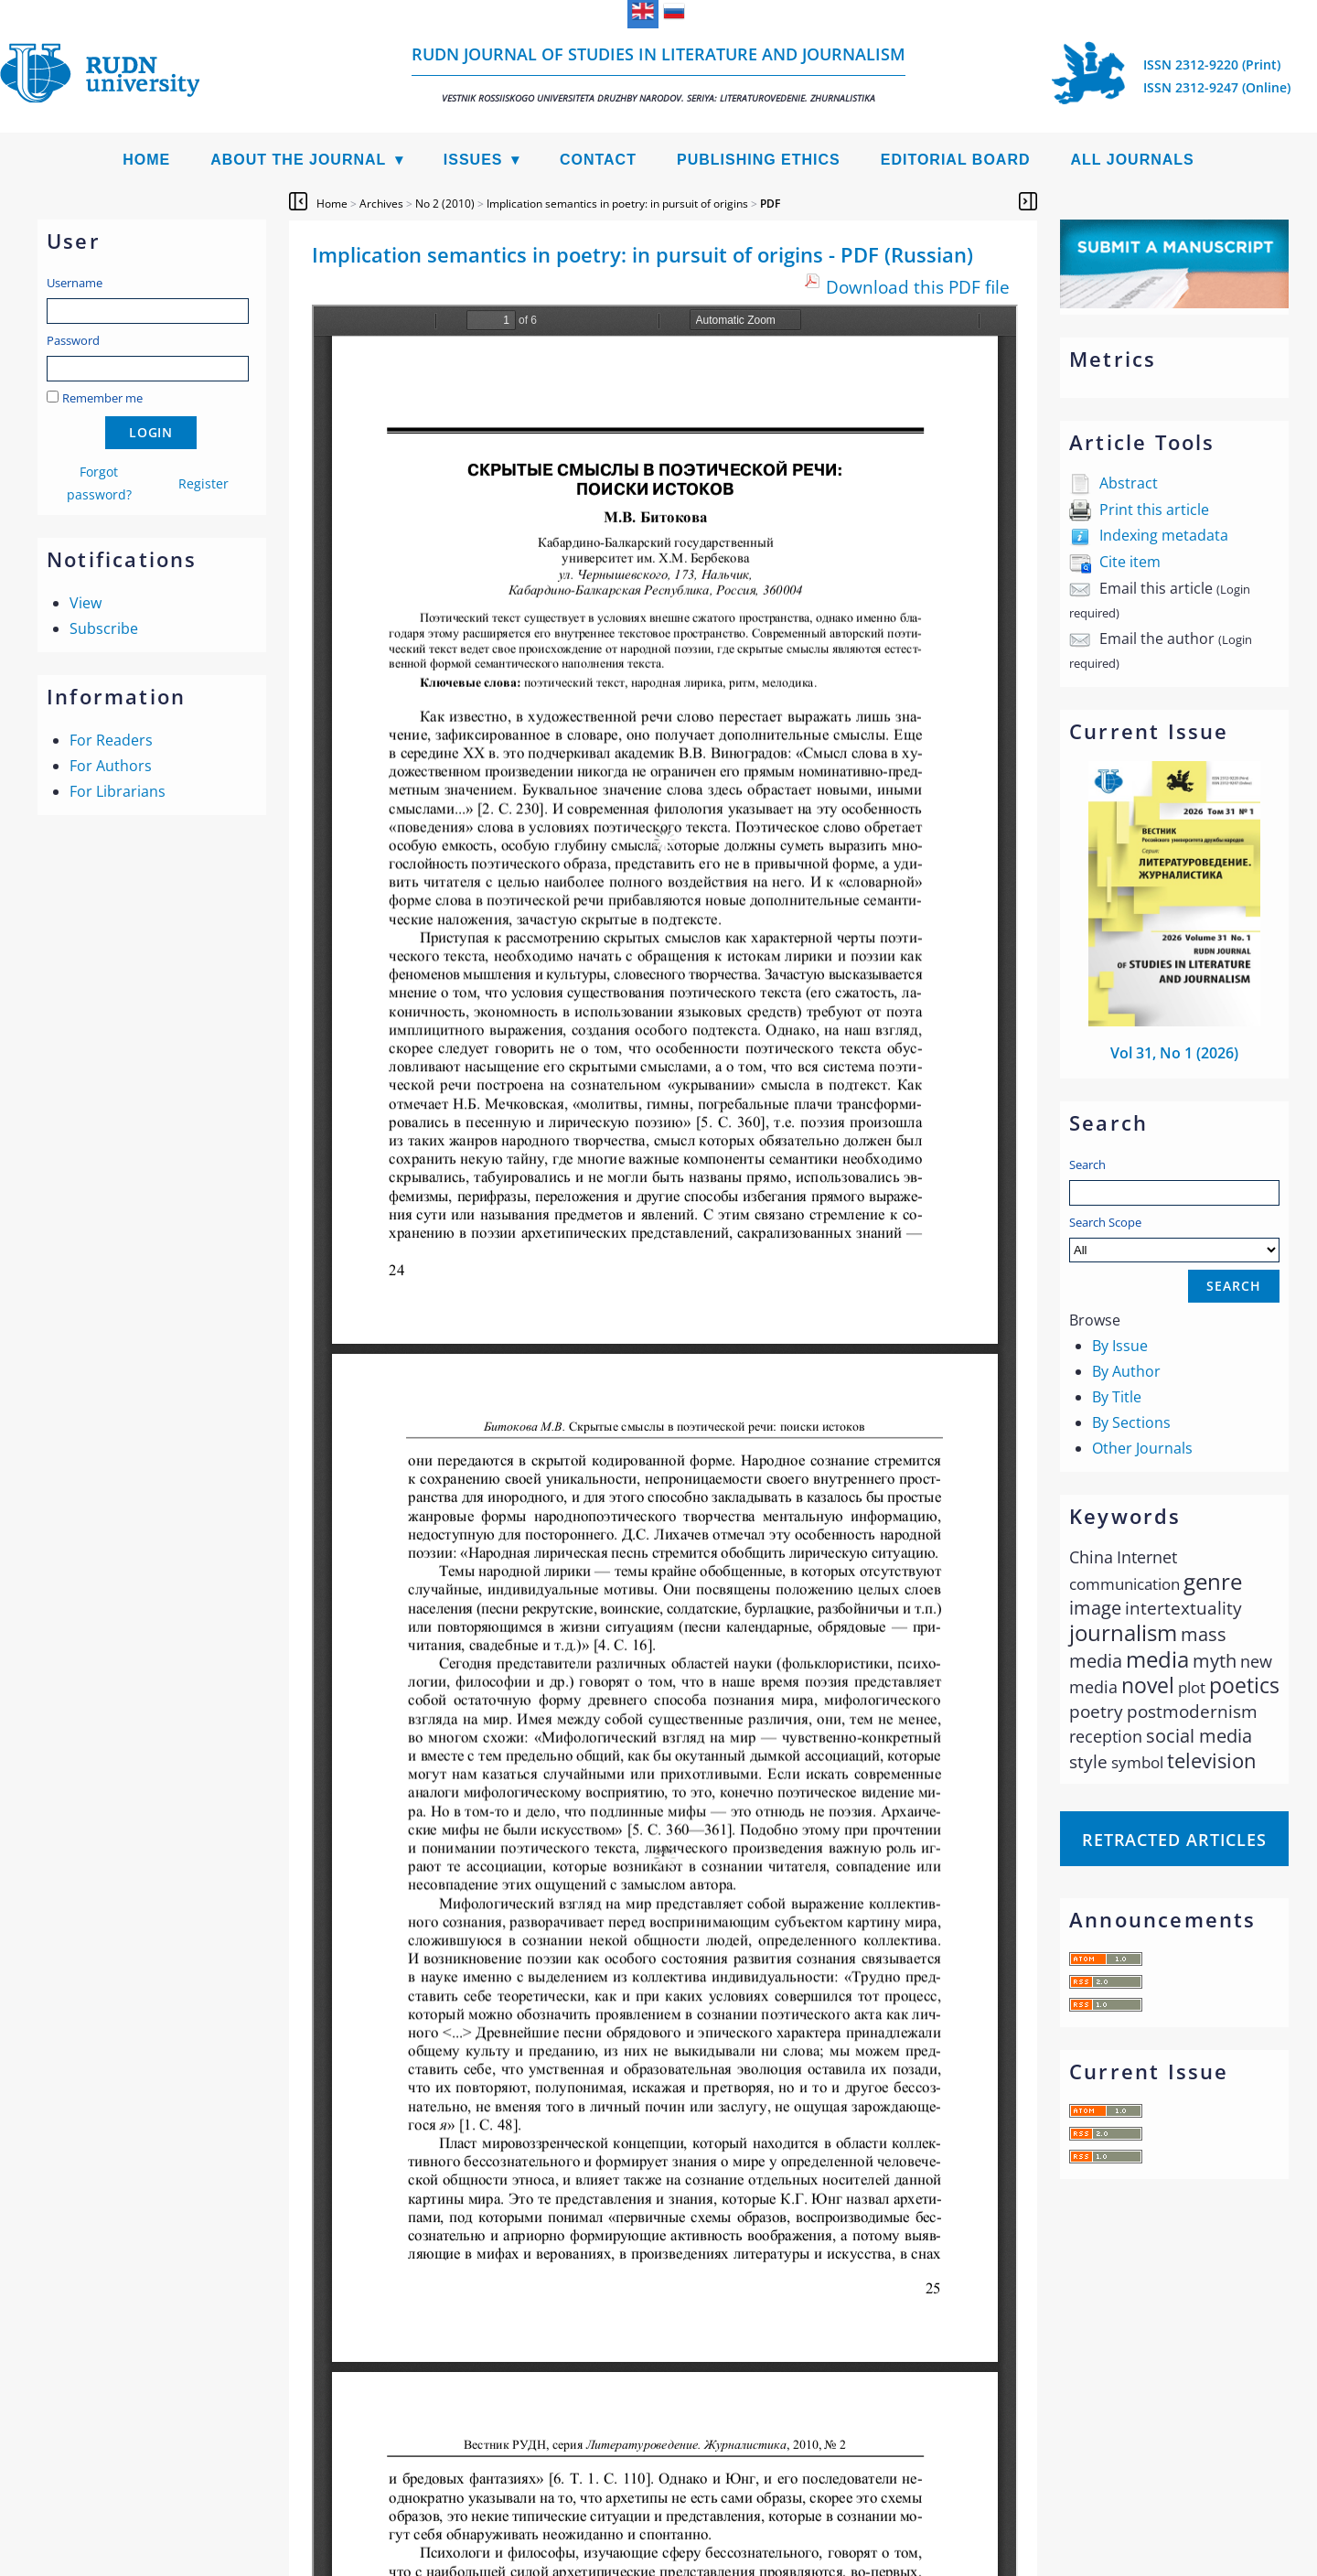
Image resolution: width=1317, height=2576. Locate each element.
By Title (1116, 1397)
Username (74, 282)
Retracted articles (1174, 1840)
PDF (770, 203)
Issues (473, 159)
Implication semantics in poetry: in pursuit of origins (617, 203)
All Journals (1132, 159)
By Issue (1120, 1346)
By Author (1126, 1371)
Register (203, 483)
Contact (598, 159)
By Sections (1131, 1422)
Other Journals (1142, 1448)
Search (1087, 1164)
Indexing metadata (1163, 535)
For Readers (111, 740)
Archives (381, 203)
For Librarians (118, 791)
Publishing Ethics (759, 159)
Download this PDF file (918, 286)
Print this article (1154, 509)
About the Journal (298, 159)
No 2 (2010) (445, 203)
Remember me (102, 398)
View (86, 603)
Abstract (1128, 483)
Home (146, 159)
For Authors (111, 766)
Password (73, 340)
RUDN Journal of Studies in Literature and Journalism (658, 73)
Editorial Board (956, 159)
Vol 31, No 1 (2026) (1174, 1053)
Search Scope (1174, 1238)
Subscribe (104, 628)
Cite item (1130, 562)
